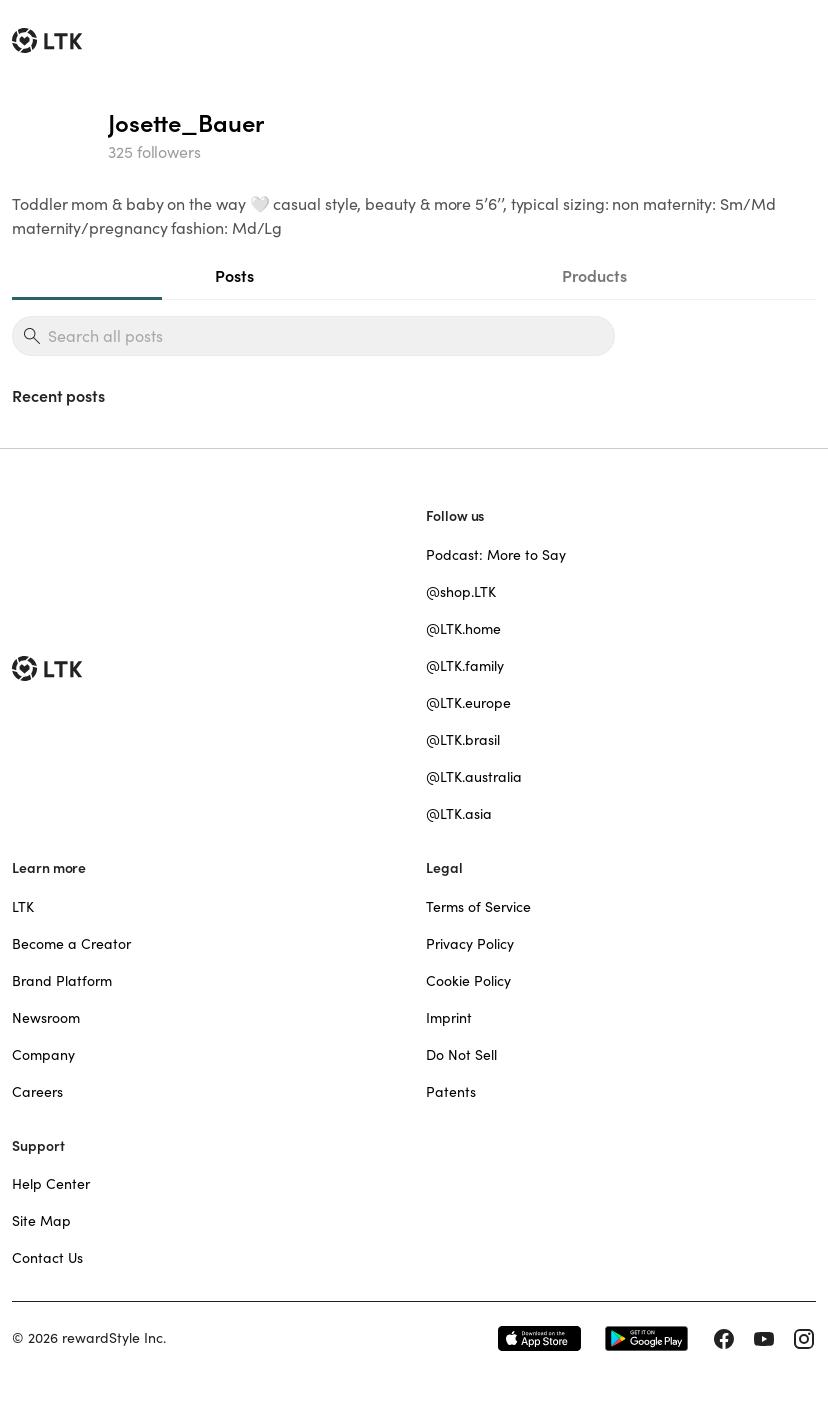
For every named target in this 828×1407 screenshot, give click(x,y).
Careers (37, 1092)
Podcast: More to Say (496, 555)
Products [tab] (594, 276)
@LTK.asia (459, 814)
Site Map (41, 1221)
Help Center (51, 1184)
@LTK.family (465, 666)
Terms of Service (478, 907)
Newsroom (46, 1018)
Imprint (449, 1018)
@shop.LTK (461, 592)
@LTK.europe (468, 703)
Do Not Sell (461, 1055)
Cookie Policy (468, 981)
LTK (23, 907)
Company (43, 1055)
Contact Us (47, 1258)
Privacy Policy (470, 944)
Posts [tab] (234, 276)
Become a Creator (71, 944)
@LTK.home (463, 629)
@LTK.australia (474, 777)
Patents (451, 1092)
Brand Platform (62, 981)
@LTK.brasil (463, 740)
